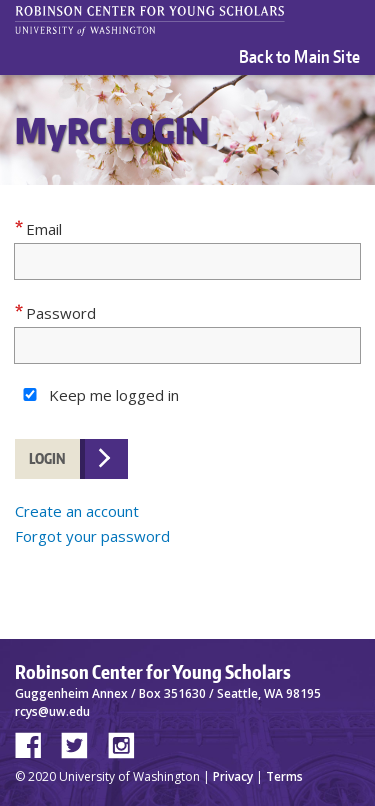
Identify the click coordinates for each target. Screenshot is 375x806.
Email (44, 229)
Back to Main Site (299, 56)
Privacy (233, 776)
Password (61, 313)
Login (47, 458)
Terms (284, 776)
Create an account (77, 511)
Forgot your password (92, 536)
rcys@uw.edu (52, 711)
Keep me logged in (114, 395)
